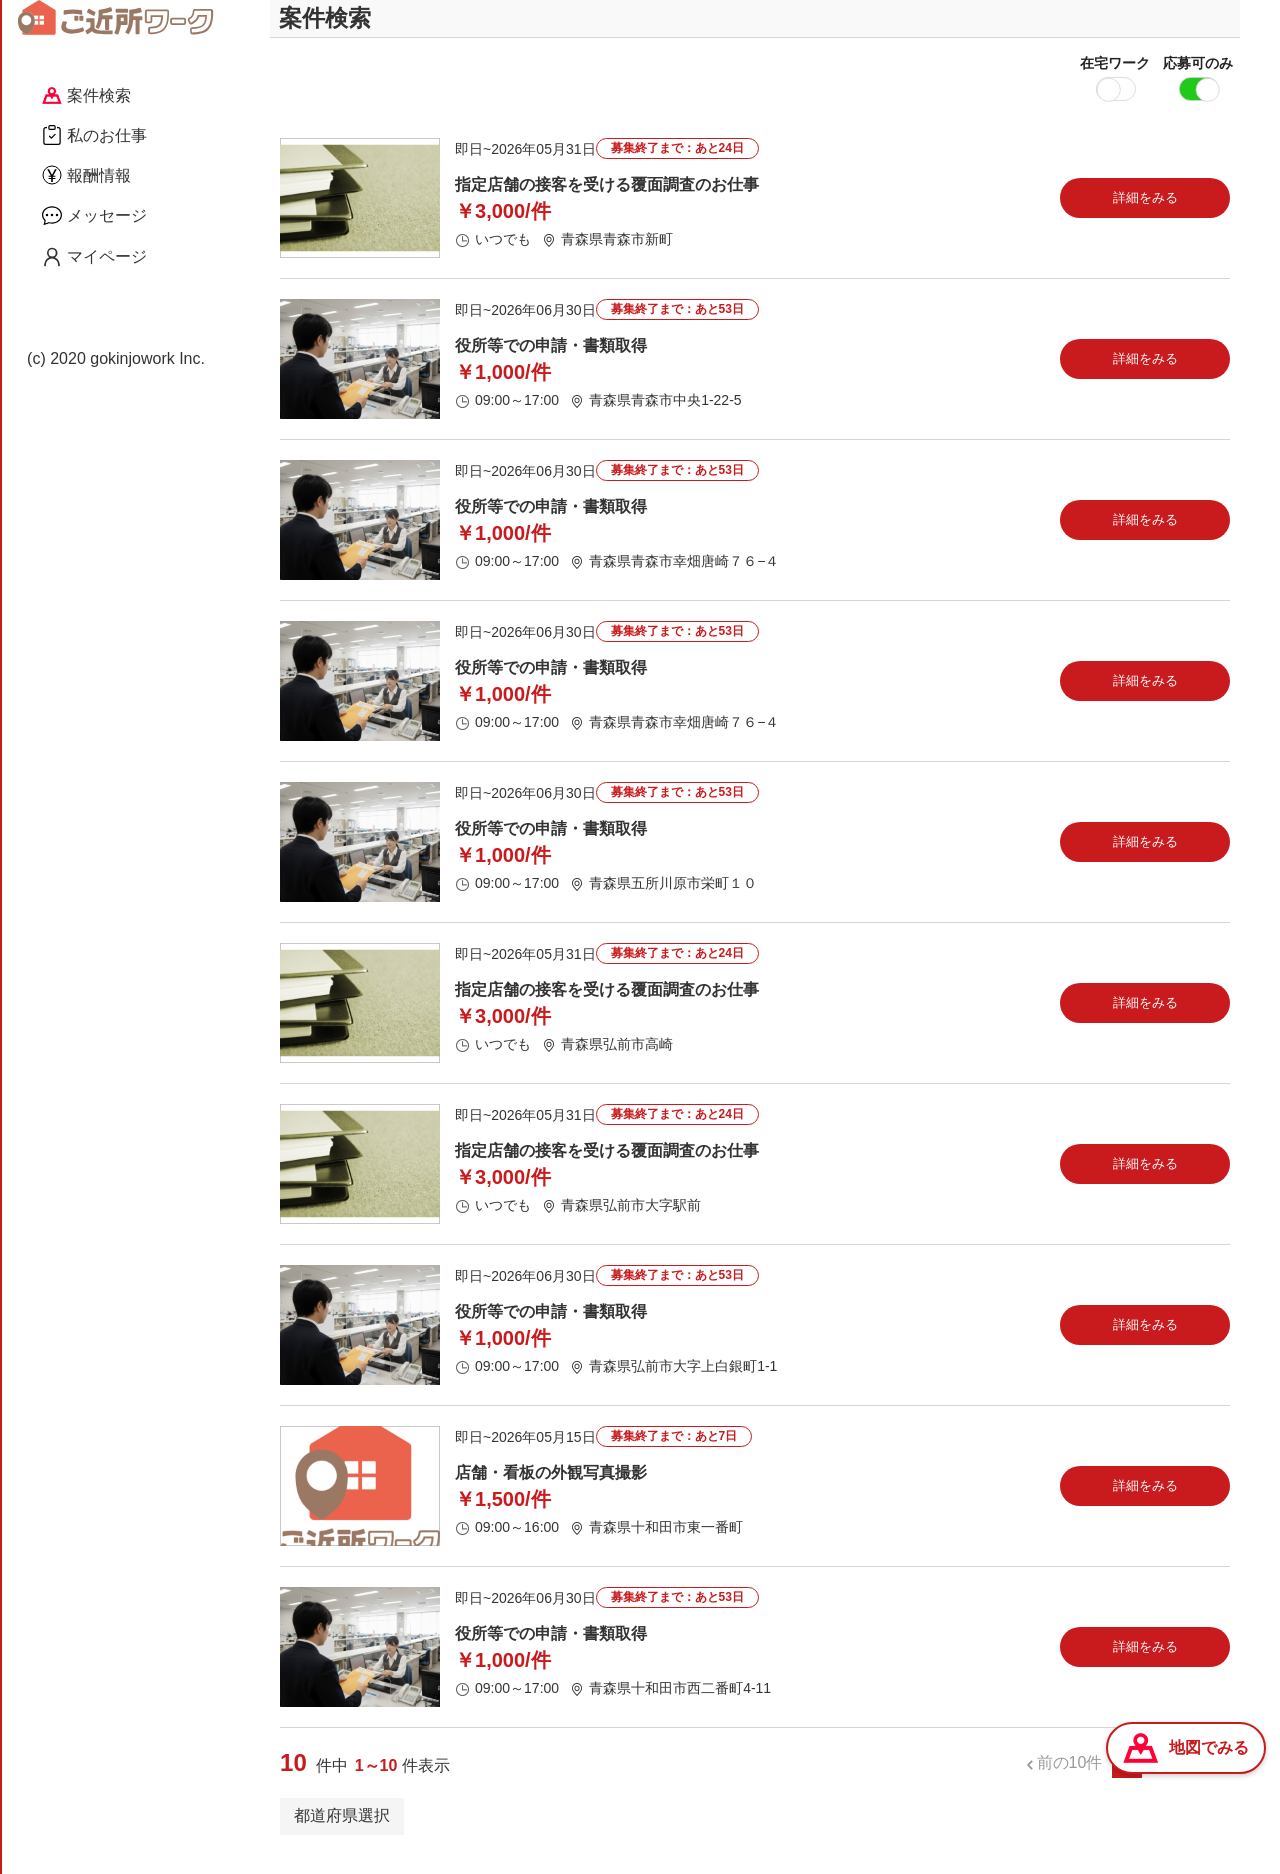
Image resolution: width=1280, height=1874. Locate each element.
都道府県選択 (342, 1832)
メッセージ (94, 215)
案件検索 (86, 95)
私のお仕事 (94, 135)
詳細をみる (1145, 214)
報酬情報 (86, 175)
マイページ (94, 257)
